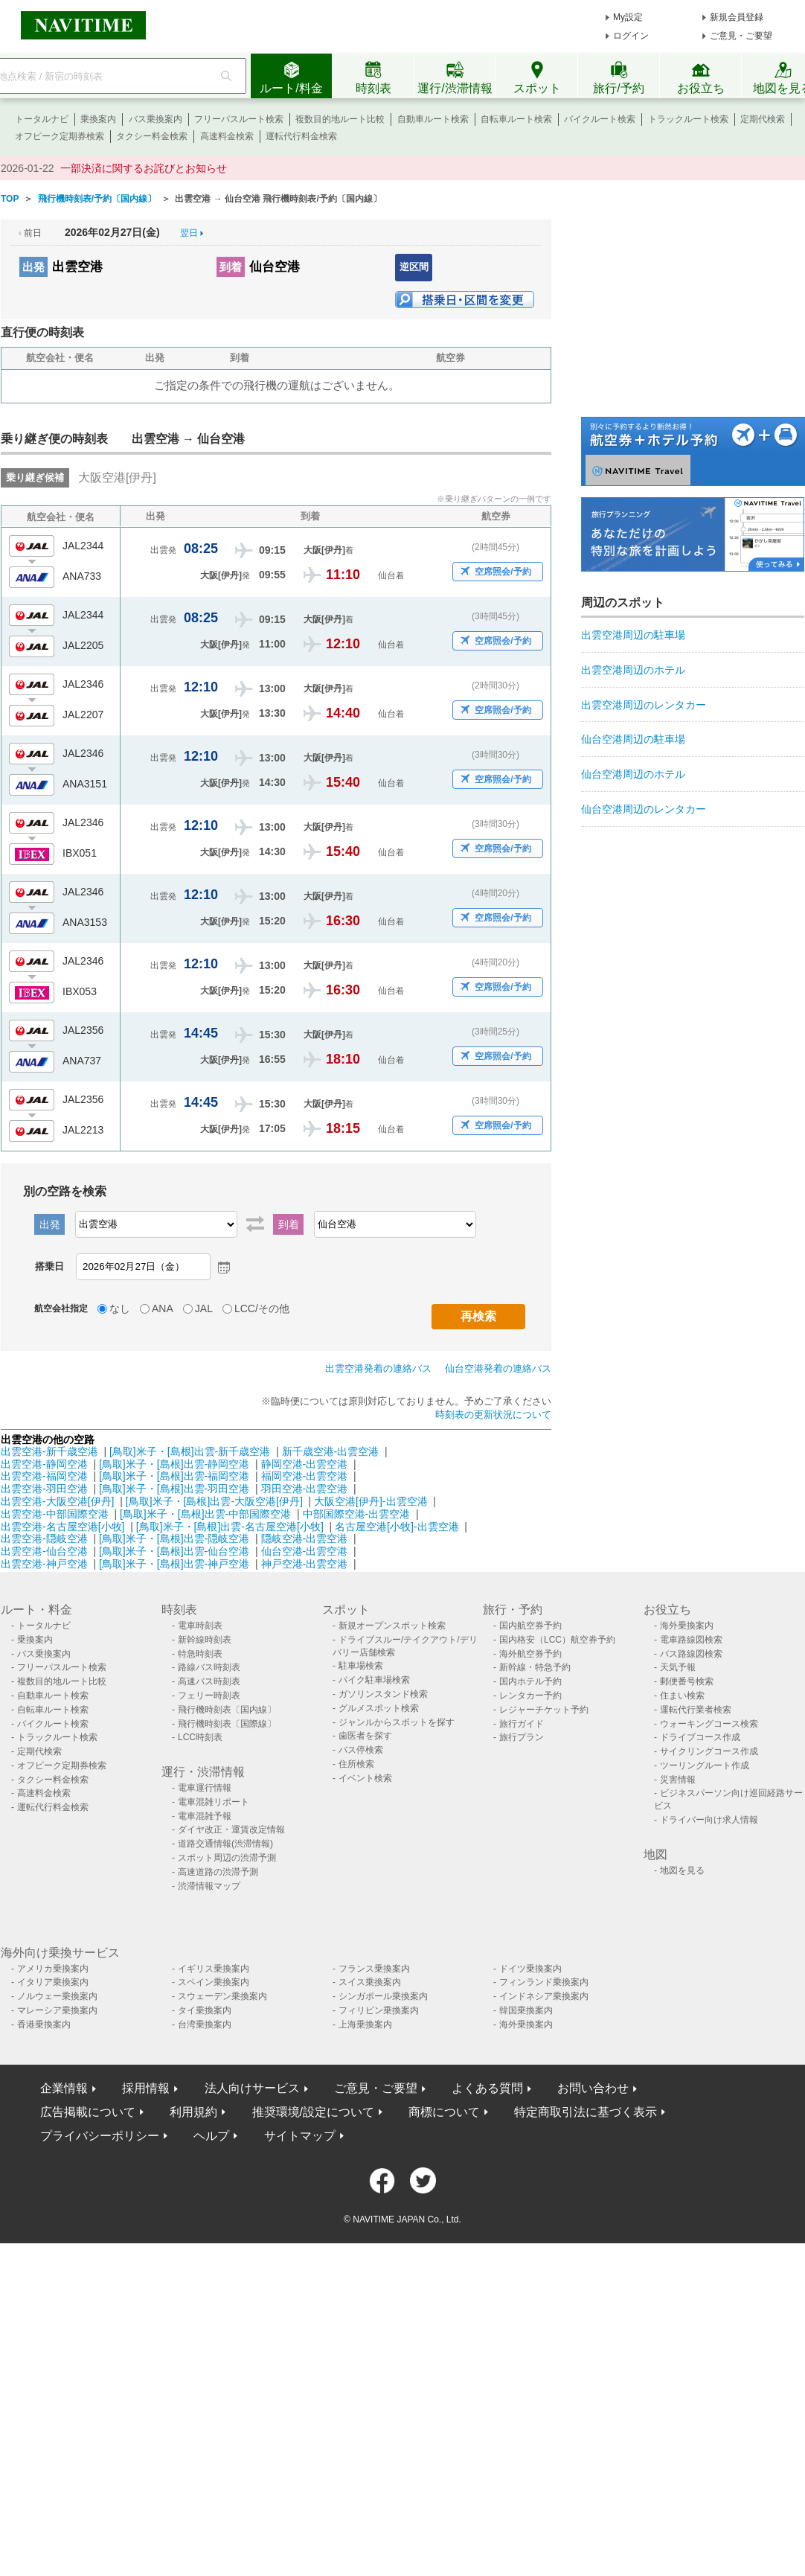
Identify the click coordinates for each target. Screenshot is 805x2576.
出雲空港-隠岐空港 (44, 1538)
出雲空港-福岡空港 (44, 1476)
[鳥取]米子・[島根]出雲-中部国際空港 (205, 1514)
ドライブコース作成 (700, 1737)
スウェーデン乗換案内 (222, 1996)
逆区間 (414, 266)
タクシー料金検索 (151, 136)
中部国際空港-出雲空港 (357, 1514)
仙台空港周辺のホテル (633, 774)
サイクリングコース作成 (709, 1751)
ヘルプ (211, 2135)
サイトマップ (300, 2135)
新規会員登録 (736, 17)
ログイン (631, 36)
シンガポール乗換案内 (383, 1996)
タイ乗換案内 (204, 2010)
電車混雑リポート (213, 1802)
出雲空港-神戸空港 (44, 1564)
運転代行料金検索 (301, 136)
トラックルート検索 (688, 119)
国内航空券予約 (530, 1625)
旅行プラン (521, 1737)
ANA (162, 1308)
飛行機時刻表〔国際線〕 (227, 1724)
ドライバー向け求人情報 (709, 1820)
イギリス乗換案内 (213, 1968)
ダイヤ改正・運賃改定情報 (231, 1829)
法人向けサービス (252, 2088)
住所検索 (356, 1764)
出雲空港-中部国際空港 (55, 1514)
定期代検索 (762, 119)
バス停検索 (361, 1750)
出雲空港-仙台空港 (44, 1551)
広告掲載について (87, 2112)
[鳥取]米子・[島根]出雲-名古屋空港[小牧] (230, 1527)
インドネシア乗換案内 (543, 1996)
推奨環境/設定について (313, 2112)
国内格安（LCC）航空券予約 (557, 1639)
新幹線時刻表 (204, 1639)
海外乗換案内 (686, 1625)
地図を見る (682, 1870)
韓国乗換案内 (526, 2010)
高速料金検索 (227, 136)
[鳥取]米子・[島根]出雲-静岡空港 (174, 1464)
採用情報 (146, 2088)
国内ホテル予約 (530, 1681)
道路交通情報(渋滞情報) (225, 1843)
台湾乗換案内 (204, 2024)
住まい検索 (682, 1695)
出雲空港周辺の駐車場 (633, 635)
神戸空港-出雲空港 (304, 1564)
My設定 (628, 17)
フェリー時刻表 (209, 1695)
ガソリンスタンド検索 (383, 1694)
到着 (230, 267)
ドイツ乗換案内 (530, 1968)
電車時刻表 (200, 1625)
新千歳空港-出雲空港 (330, 1451)
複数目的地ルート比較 (340, 119)
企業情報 (64, 2088)
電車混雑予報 (204, 1816)
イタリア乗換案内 (53, 1982)
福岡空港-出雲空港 (304, 1476)
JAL (204, 1308)
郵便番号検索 (686, 1681)
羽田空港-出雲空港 (304, 1489)
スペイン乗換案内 (213, 1982)
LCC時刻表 (200, 1737)
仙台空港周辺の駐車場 (633, 739)
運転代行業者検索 (695, 1709)
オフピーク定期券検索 (59, 136)
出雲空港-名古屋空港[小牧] (62, 1527)
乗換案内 (98, 119)
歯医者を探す (365, 1735)
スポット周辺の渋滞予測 (227, 1858)
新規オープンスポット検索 (392, 1625)
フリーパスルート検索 (238, 119)
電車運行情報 (204, 1788)
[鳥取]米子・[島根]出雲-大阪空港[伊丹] (214, 1501)
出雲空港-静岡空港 (44, 1464)
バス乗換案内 (155, 119)
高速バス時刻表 (209, 1681)
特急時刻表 (200, 1654)
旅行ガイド (521, 1724)
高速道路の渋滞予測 (218, 1872)
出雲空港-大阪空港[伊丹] (57, 1501)
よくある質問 (487, 2088)
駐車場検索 (361, 1666)
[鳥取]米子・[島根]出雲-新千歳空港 (189, 1451)
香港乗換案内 (44, 2024)
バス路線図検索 (691, 1654)
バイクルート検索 (599, 119)
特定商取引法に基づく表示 (585, 2112)
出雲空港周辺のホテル (633, 670)
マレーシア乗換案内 (57, 2010)
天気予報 (678, 1667)
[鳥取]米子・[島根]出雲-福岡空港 (174, 1476)
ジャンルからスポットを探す (397, 1722)
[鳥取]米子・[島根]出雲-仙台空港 (174, 1551)
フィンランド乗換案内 (543, 1982)
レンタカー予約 (530, 1695)
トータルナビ (41, 119)
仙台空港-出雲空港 (304, 1551)
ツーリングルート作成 (704, 1765)
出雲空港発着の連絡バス (378, 1368)
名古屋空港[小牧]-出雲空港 (396, 1527)
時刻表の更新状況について (493, 1414)
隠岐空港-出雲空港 (304, 1538)
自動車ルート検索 (433, 119)
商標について (444, 2112)
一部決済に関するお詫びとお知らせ (143, 168)
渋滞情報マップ (209, 1886)
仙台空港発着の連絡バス (498, 1368)
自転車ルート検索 (516, 119)
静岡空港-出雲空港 (304, 1464)
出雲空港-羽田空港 (44, 1489)
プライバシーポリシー (99, 2135)
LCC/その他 (261, 1308)
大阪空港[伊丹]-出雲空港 (370, 1501)
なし (119, 1308)
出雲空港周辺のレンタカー (643, 705)
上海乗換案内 (365, 2024)
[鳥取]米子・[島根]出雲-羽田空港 (174, 1489)
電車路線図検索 (691, 1639)
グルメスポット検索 (379, 1708)
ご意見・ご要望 (741, 36)
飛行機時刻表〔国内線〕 (227, 1709)
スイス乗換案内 (370, 1982)
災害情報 (678, 1779)
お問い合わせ (593, 2088)
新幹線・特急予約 (535, 1667)
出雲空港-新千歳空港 (49, 1451)
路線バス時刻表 (209, 1667)
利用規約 (193, 2112)
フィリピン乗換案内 (379, 2010)
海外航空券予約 (530, 1654)
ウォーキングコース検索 (709, 1724)
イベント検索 (365, 1778)
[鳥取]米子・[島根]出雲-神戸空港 (174, 1564)
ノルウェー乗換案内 (57, 1996)
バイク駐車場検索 (374, 1680)
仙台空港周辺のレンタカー (643, 809)
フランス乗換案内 (374, 1968)
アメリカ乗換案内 (53, 1968)
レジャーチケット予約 (543, 1709)
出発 (33, 267)
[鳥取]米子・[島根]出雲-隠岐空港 (174, 1538)
